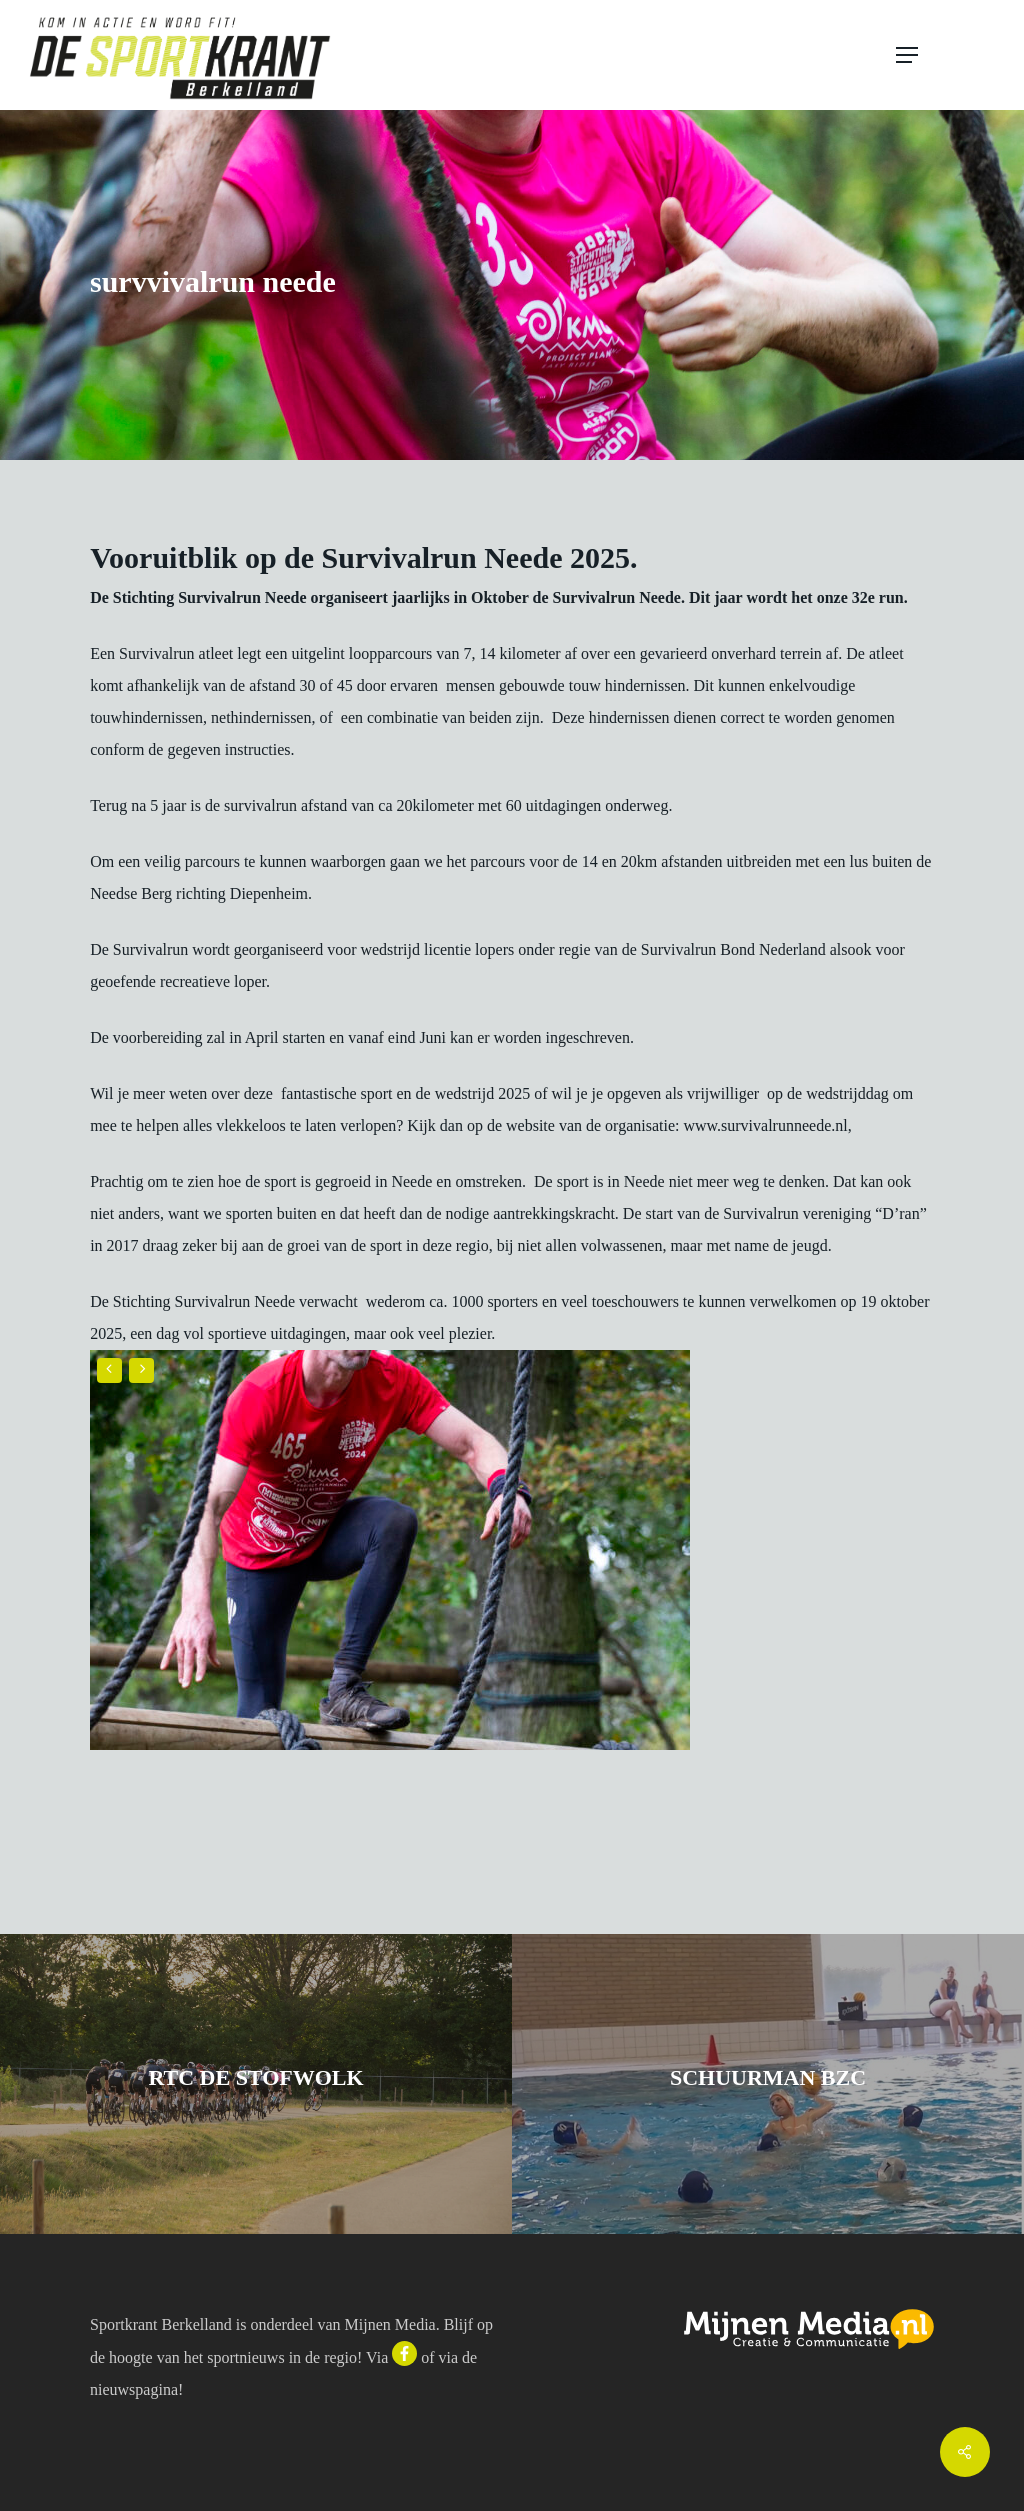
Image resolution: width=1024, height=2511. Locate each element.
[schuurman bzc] (768, 2084)
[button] (946, 55)
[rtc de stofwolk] (256, 2084)
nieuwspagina (134, 2389)
